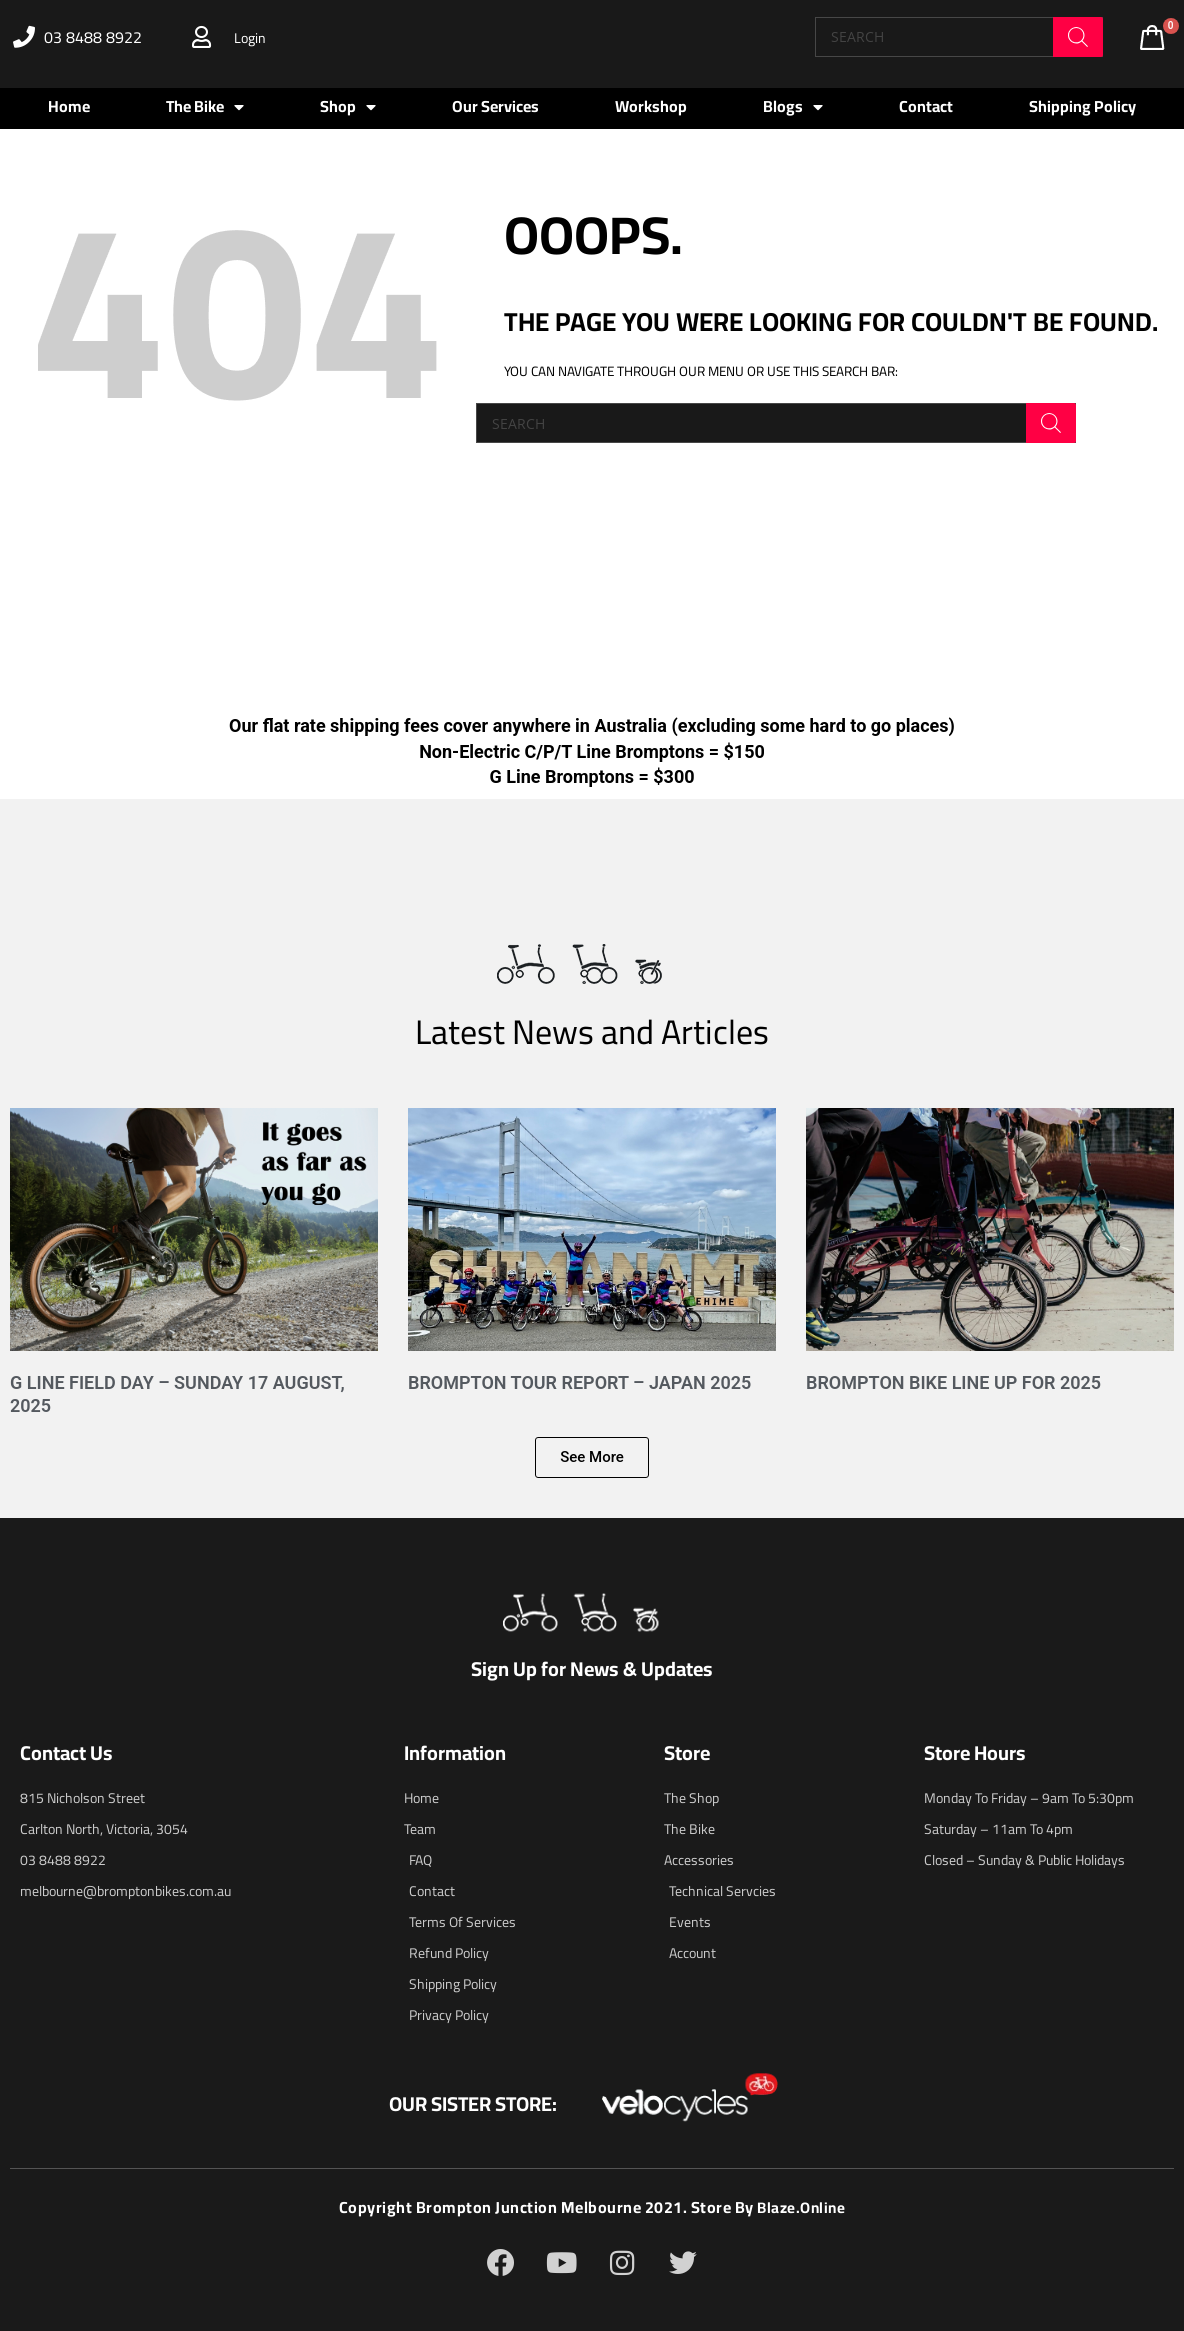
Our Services (495, 106)
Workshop (651, 106)
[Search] (1078, 37)
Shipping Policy (1082, 106)
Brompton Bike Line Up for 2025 (953, 1382)
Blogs (793, 107)
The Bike (205, 107)
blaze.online (801, 2207)
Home (69, 106)
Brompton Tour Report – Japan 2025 (579, 1382)
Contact (926, 106)
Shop (348, 107)
